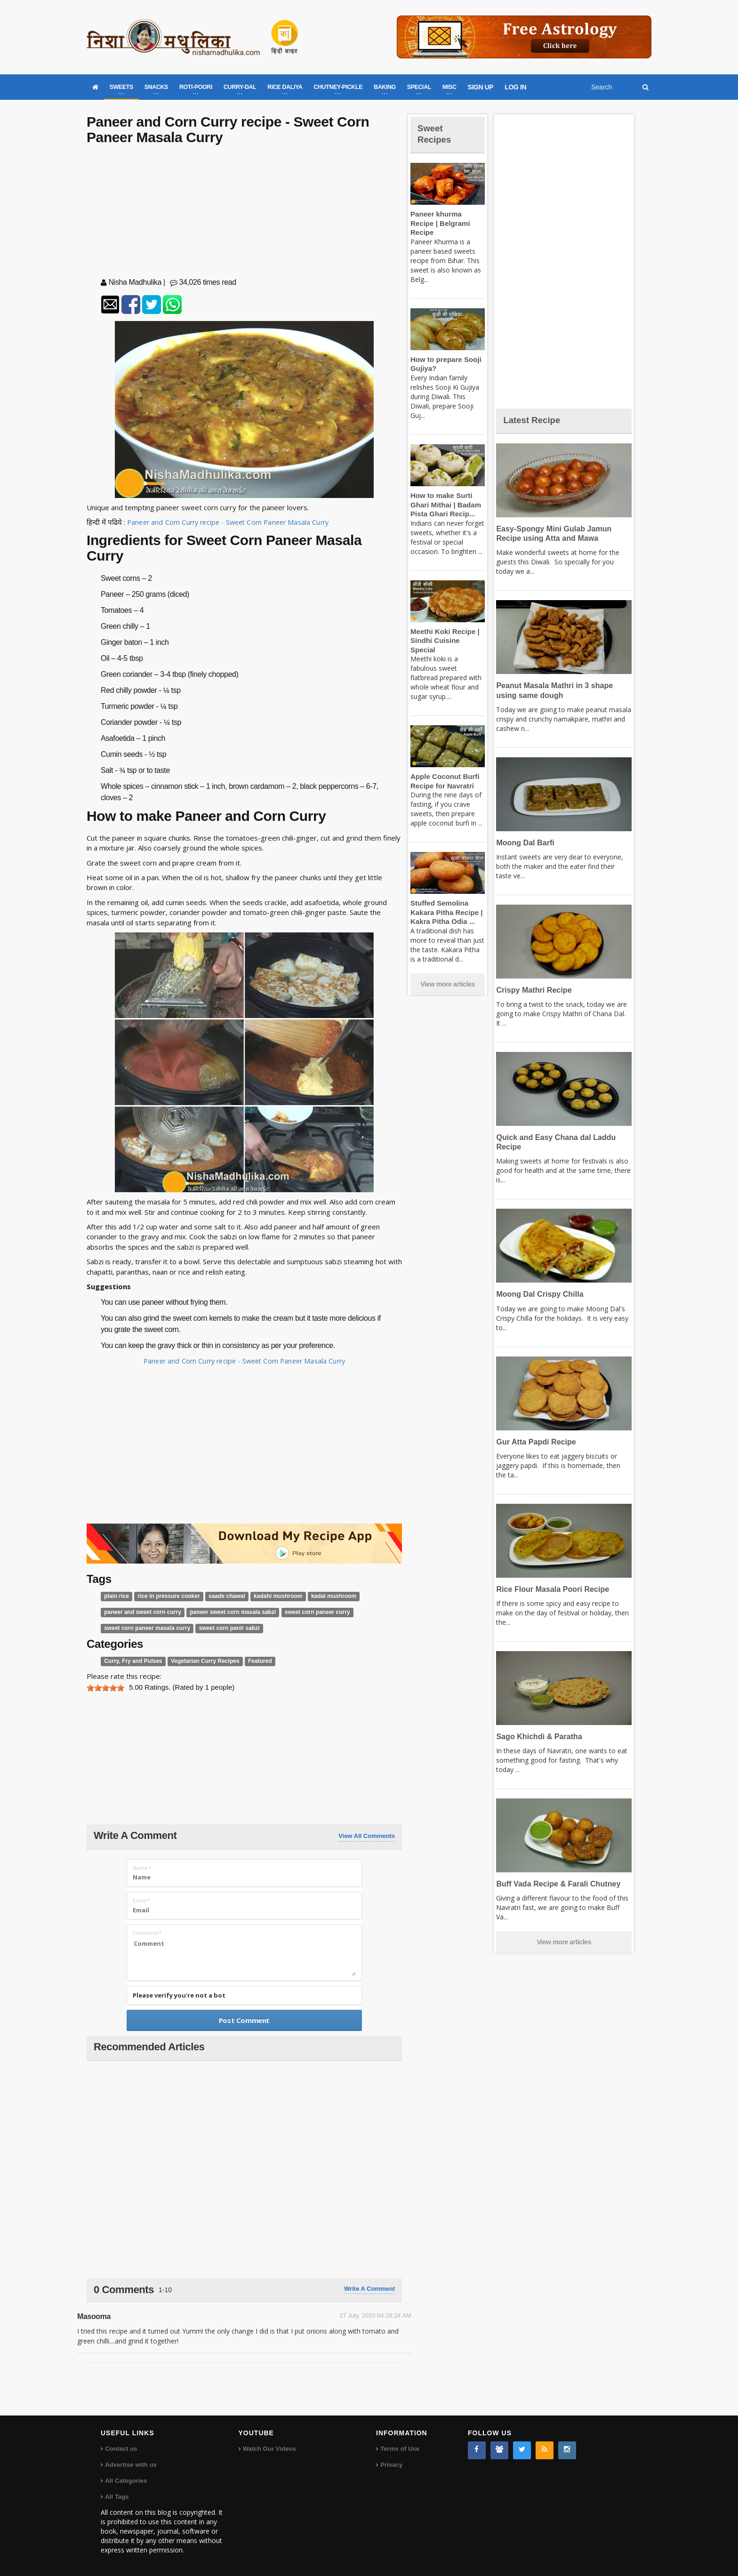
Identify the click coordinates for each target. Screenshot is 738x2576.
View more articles (447, 966)
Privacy (391, 2464)
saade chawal (219, 1596)
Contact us (120, 2448)
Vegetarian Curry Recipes (199, 1661)
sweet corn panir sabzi (221, 1628)
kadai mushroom (320, 1596)
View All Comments (366, 1835)
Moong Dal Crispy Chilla (537, 1294)
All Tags (116, 2496)
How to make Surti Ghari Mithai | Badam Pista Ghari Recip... (443, 495)
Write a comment (369, 2288)
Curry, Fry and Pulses (131, 1661)
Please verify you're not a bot (179, 1995)
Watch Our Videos (269, 2448)
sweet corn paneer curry (304, 1612)
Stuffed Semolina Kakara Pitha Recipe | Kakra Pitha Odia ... (444, 894)
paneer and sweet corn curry (140, 1612)
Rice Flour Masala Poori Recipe (549, 1589)
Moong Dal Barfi (523, 843)
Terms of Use (399, 2448)
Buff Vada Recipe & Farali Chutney (554, 1884)
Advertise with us (130, 2464)
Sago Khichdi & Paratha (537, 1737)
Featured (251, 1661)
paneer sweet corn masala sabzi (224, 1612)
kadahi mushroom (268, 1596)
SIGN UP (481, 87)
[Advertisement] (244, 213)
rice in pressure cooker (164, 1596)
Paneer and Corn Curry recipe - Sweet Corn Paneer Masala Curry (231, 522)
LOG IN (515, 87)
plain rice (115, 1596)
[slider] (105, 1688)
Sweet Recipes (436, 133)
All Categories (125, 2480)
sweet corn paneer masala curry (144, 1628)
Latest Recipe (535, 419)
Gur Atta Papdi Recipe (533, 1442)
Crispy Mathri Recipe (531, 990)
